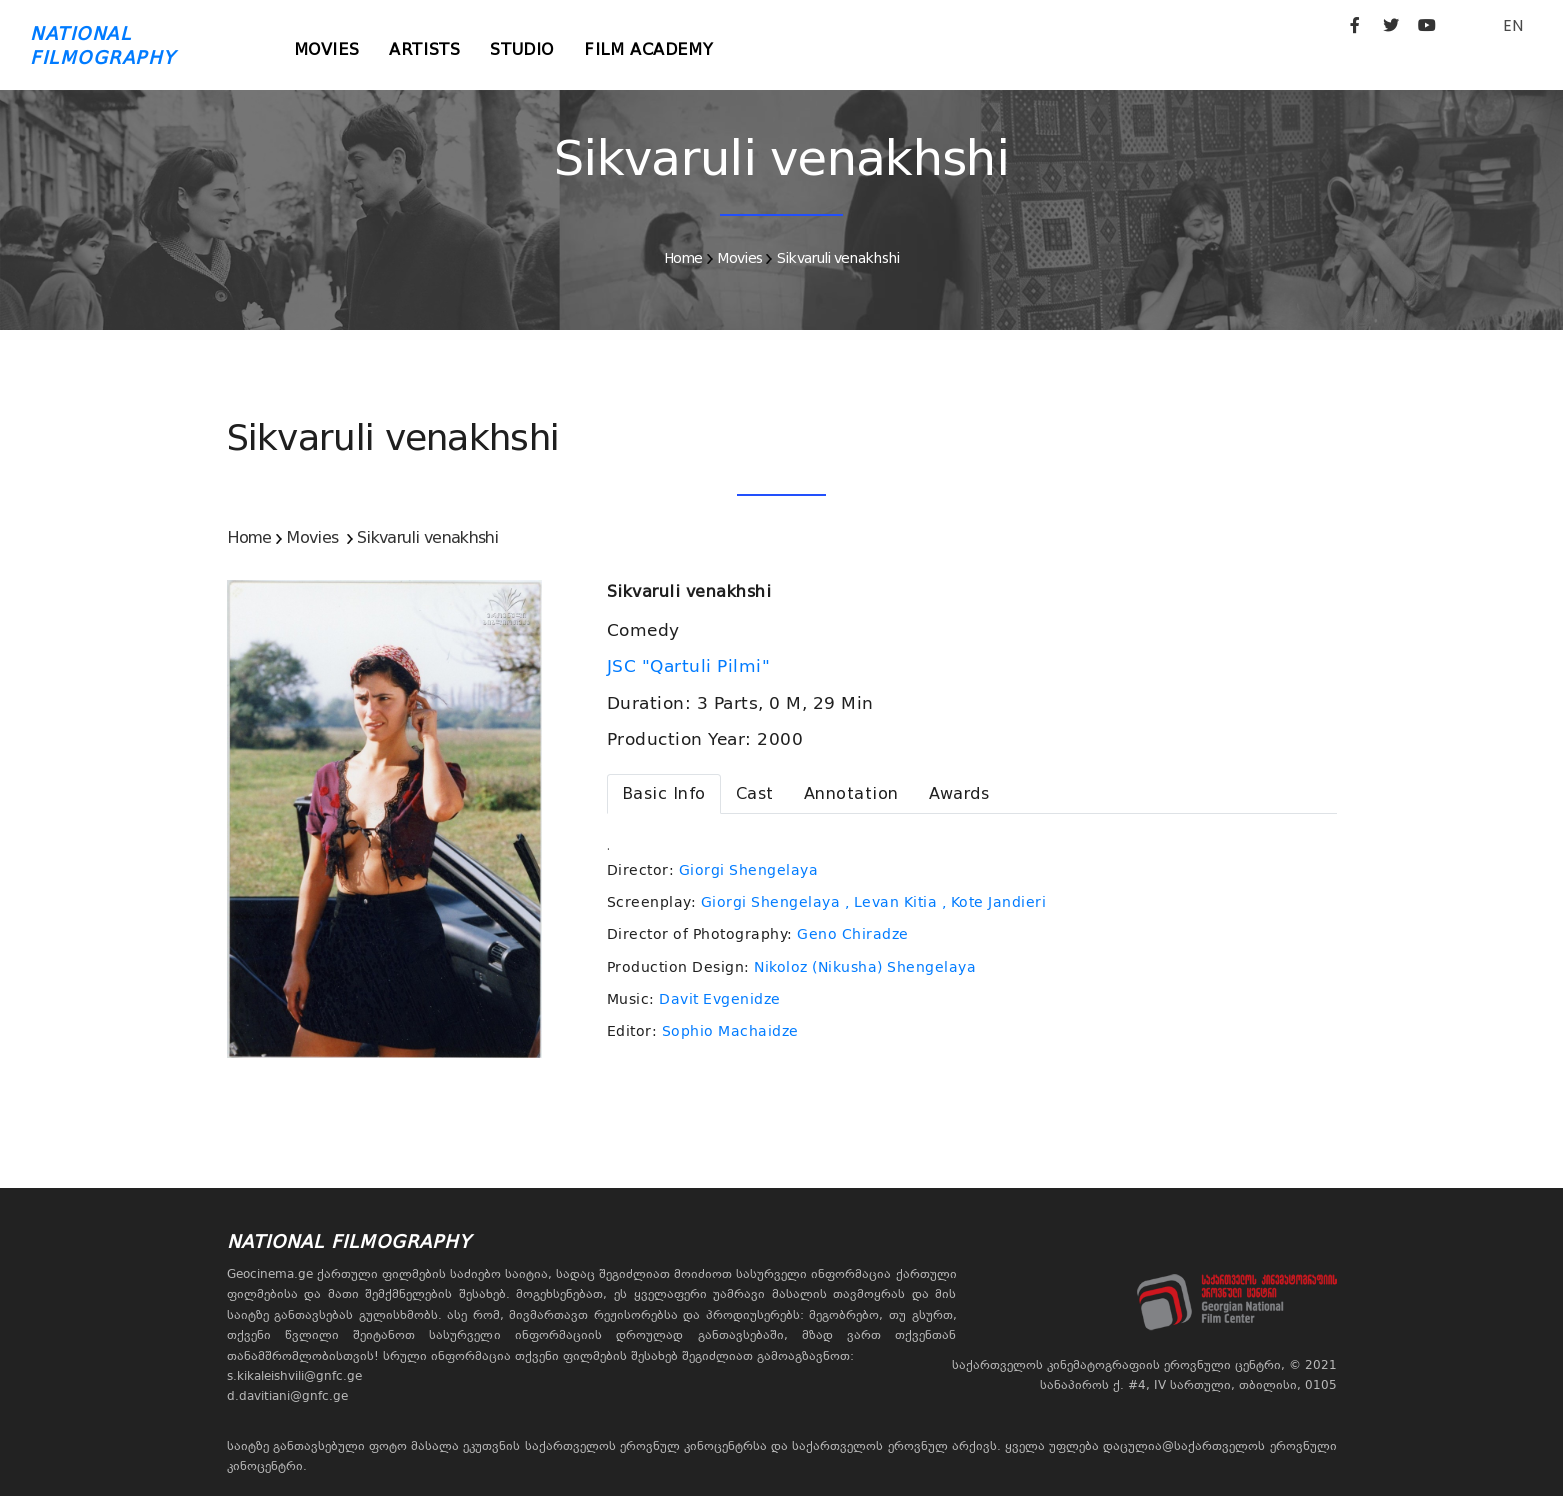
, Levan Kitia (891, 902)
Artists (424, 49)
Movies (327, 49)
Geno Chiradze (853, 934)
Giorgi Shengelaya (749, 870)
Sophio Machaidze (730, 1031)
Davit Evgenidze (720, 999)
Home (683, 258)
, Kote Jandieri (994, 902)
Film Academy (648, 49)
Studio (522, 49)
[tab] (664, 794)
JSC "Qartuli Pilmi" (691, 666)
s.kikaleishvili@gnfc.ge (294, 1376)
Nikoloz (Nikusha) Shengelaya (865, 967)
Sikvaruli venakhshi (838, 258)
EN (1513, 25)
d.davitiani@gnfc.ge (287, 1396)
